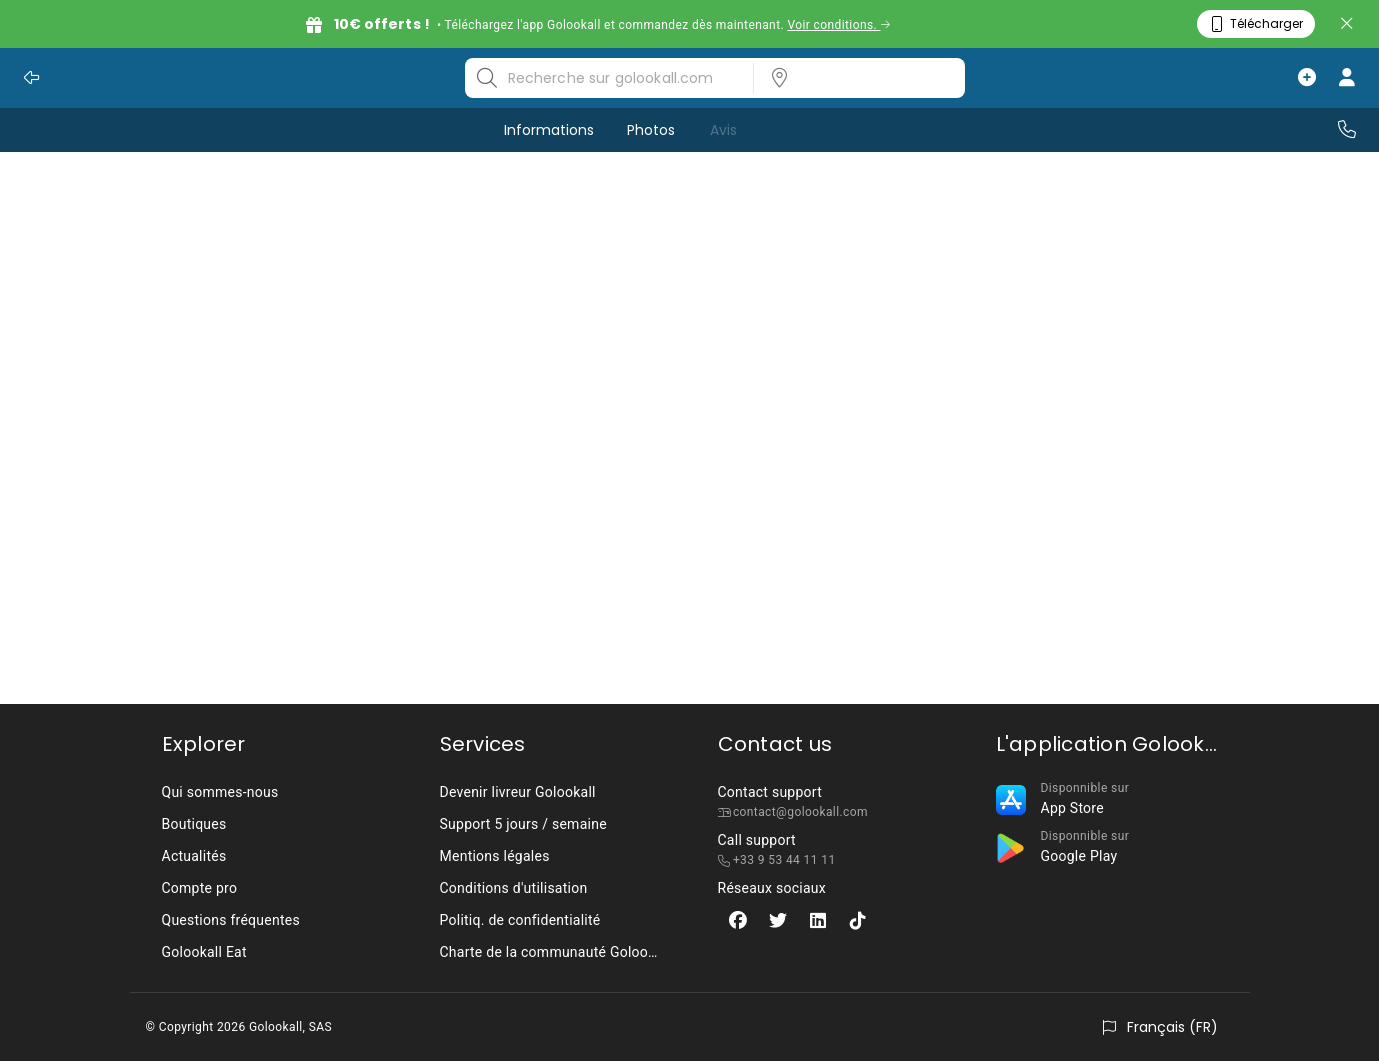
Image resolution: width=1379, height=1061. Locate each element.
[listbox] (853, 78)
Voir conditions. (838, 25)
